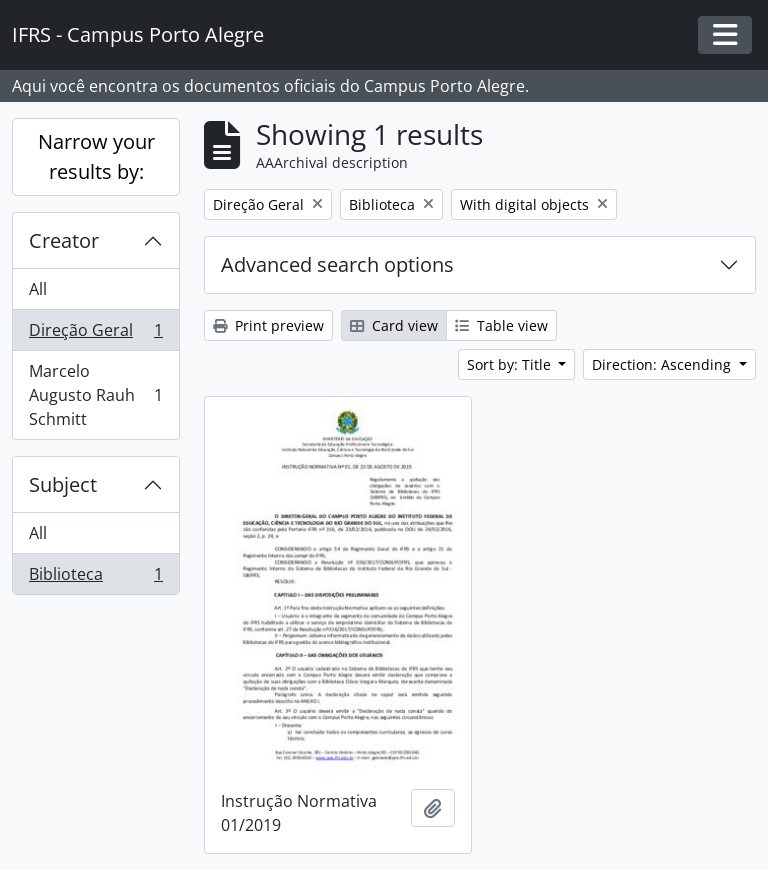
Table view (501, 325)
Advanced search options (337, 264)
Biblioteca (95, 578)
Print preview (268, 325)
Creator (64, 240)
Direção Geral (95, 334)
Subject (63, 484)
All (38, 289)
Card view (394, 325)
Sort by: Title (511, 364)
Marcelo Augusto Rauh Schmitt (95, 395)
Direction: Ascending (663, 364)
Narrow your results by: (96, 156)
